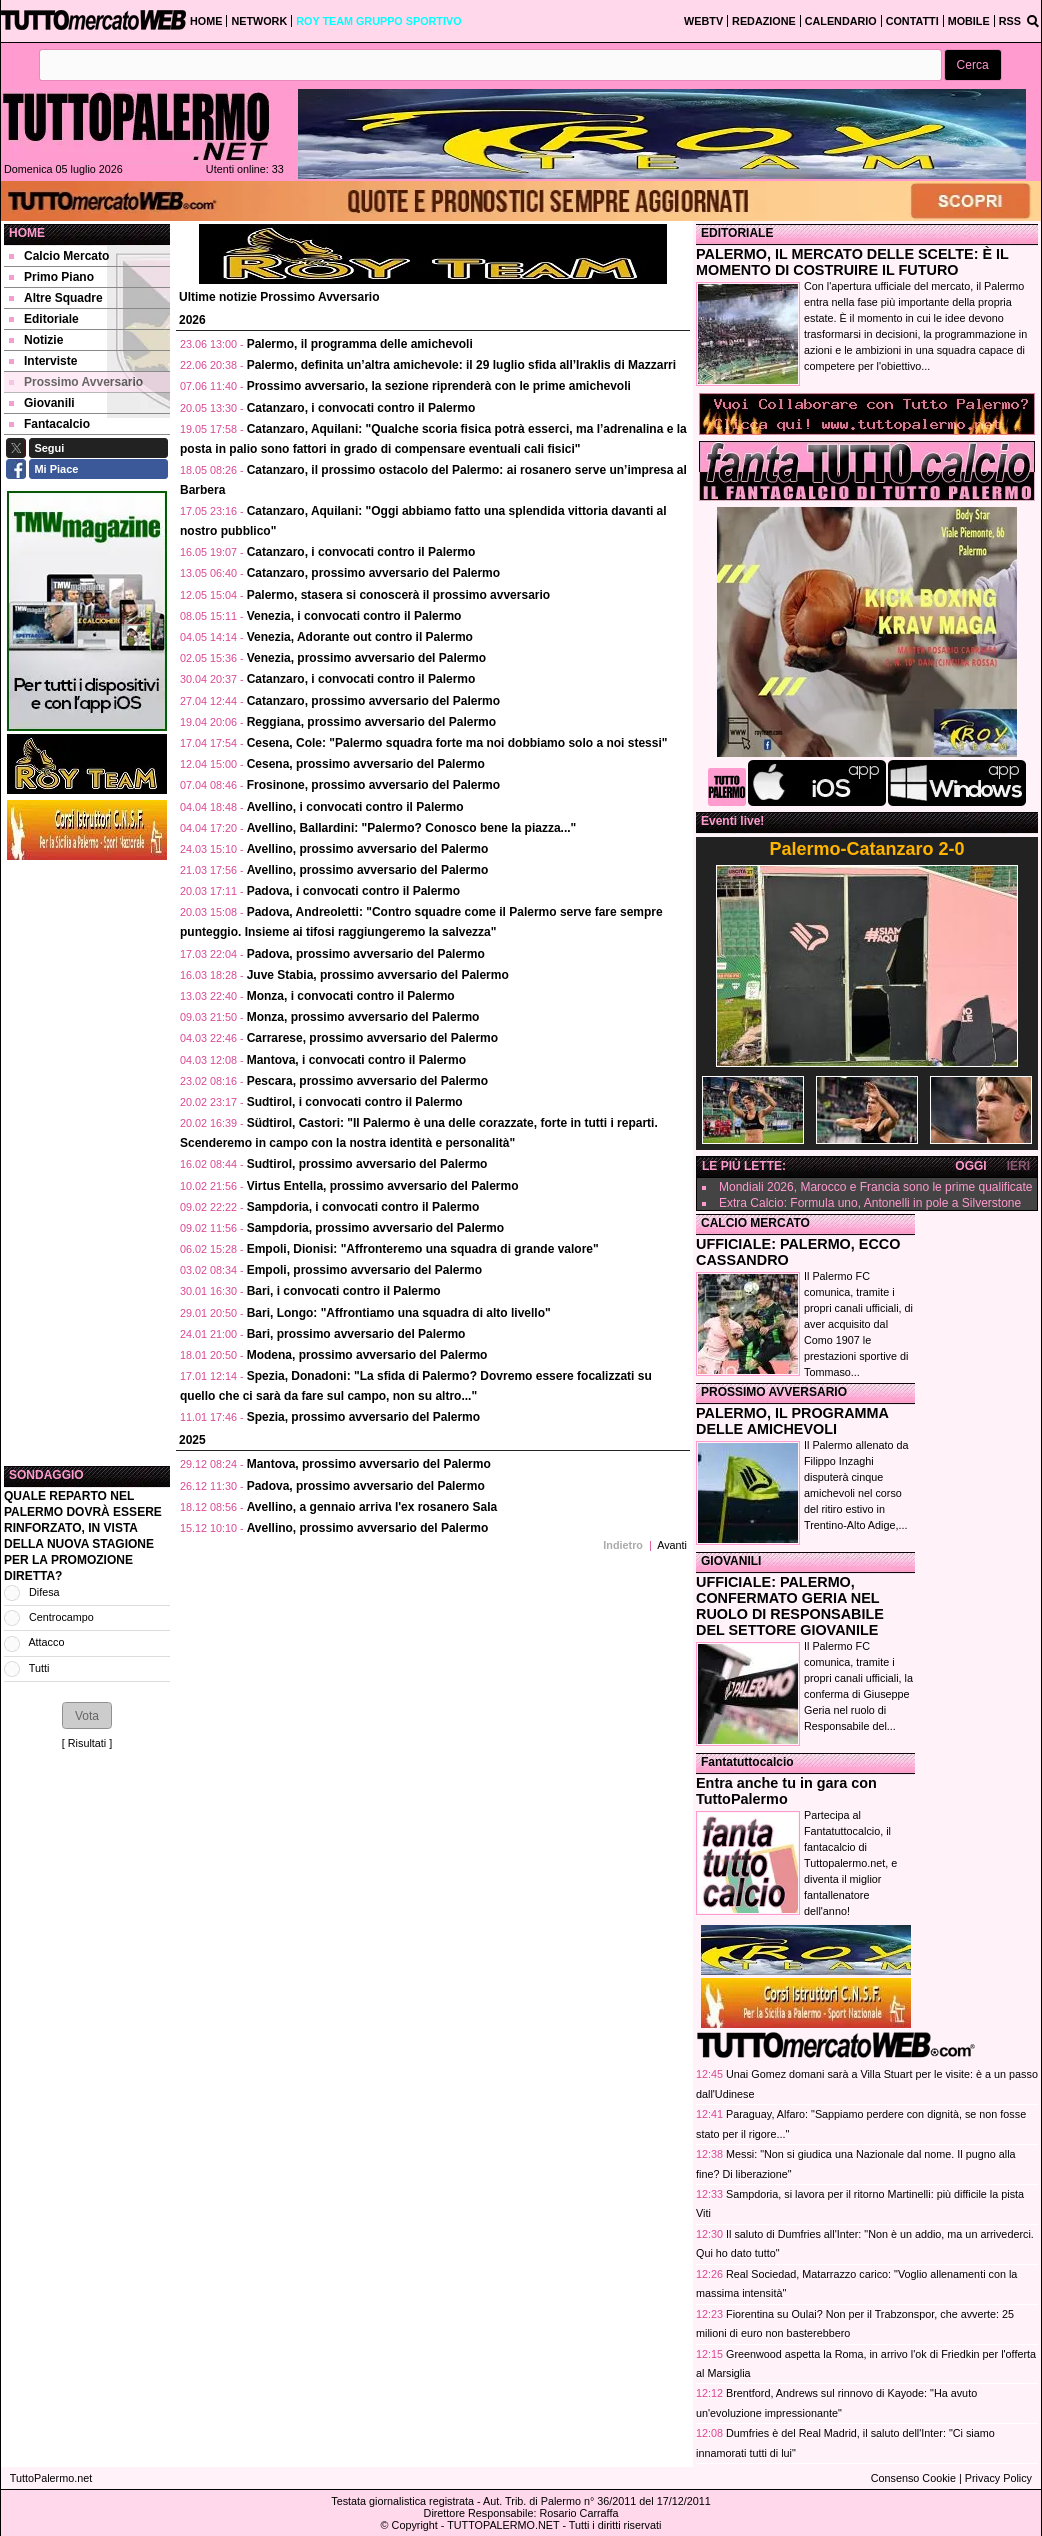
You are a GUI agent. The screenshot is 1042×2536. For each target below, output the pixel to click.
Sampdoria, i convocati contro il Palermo (363, 1207)
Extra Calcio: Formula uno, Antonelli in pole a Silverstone (870, 1203)
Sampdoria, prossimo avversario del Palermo (375, 1228)
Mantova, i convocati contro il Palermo (356, 1060)
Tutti (39, 1668)
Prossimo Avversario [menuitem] (76, 382)
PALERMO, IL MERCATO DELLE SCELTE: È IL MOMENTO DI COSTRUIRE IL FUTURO (852, 262)
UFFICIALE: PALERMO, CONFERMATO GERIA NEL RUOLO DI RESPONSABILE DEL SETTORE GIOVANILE (790, 1606)
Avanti (672, 1545)
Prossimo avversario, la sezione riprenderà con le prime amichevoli (439, 386)
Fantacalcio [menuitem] (49, 424)
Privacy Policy (998, 2478)
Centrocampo (61, 1617)
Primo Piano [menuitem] (51, 277)
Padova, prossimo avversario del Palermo (366, 954)
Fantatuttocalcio (747, 1762)
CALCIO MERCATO (755, 1223)
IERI (1018, 1166)
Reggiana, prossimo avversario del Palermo (371, 722)
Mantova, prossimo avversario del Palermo (369, 1464)
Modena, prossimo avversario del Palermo (367, 1355)
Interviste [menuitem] (43, 361)
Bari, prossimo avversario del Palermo (356, 1334)
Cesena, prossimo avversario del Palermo (366, 764)
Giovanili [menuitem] (42, 403)
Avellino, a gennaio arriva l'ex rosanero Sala (372, 1507)
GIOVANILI (731, 1561)
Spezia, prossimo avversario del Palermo (363, 1417)
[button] (973, 65)
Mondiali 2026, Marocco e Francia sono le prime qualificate (876, 1187)
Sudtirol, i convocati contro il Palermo (355, 1102)
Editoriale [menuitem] (44, 319)
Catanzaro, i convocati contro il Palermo (361, 408)
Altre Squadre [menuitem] (56, 298)
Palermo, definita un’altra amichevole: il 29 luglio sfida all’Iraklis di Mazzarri (461, 365)
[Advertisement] (87, 1163)
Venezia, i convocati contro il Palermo (354, 616)
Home (27, 233)
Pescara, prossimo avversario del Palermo (367, 1081)
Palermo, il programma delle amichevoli (360, 344)
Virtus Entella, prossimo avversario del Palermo (383, 1186)
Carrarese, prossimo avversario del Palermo (372, 1038)
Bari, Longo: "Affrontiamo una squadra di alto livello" (399, 1313)
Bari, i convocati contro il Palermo (344, 1291)
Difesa (44, 1592)
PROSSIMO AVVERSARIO (774, 1392)
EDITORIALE (737, 233)
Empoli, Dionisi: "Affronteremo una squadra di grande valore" (423, 1249)
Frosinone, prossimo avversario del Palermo (373, 785)
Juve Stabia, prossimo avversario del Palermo (378, 975)
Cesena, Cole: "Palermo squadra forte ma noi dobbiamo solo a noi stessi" (457, 743)
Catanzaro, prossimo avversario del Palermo (373, 573)
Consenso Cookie (913, 2478)
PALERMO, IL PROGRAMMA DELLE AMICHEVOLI (792, 1421)
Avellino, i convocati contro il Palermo (355, 807)
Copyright (415, 2525)
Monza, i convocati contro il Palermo (351, 996)
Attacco (46, 1642)
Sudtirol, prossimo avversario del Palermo (367, 1164)
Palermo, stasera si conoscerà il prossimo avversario (399, 595)
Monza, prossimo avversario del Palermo (363, 1017)
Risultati (87, 1743)
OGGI (970, 1166)
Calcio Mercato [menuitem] (59, 256)
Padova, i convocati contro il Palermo (353, 891)
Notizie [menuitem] (36, 340)
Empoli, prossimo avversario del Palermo (364, 1270)
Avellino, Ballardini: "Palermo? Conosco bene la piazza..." (412, 828)
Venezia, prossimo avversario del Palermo (366, 658)
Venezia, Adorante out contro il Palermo (360, 637)
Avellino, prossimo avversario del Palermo (368, 849)
